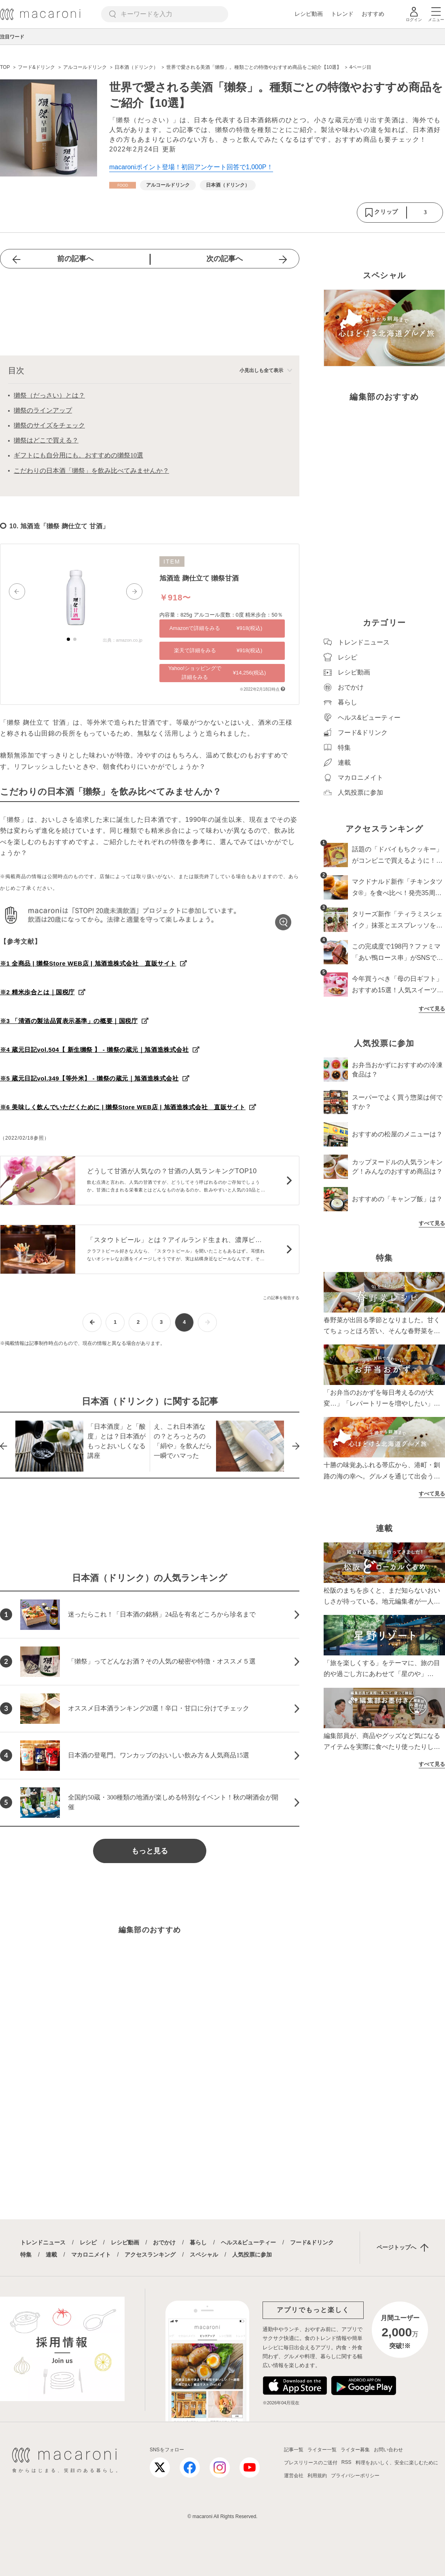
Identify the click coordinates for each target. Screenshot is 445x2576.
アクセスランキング (150, 2254)
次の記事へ (224, 259)
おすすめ (373, 14)
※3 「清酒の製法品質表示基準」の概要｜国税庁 (69, 1020)
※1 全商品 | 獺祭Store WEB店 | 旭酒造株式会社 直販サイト (88, 963)
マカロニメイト (91, 2254)
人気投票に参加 (252, 2254)
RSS (346, 2462)
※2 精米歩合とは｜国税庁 (37, 992)
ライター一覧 (322, 2450)
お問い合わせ (388, 2450)
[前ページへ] (92, 1322)
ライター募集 (355, 2450)
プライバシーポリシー (355, 2475)
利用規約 (317, 2475)
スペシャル (204, 2254)
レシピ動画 (309, 14)
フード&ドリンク (312, 2242)
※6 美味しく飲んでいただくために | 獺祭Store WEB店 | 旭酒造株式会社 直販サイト (123, 1107)
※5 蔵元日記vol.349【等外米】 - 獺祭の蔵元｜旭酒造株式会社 (89, 1078)
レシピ (88, 2242)
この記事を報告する (281, 1297)
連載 (51, 2254)
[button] (17, 591)
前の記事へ (75, 259)
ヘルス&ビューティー (248, 2242)
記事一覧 (293, 2450)
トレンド (342, 14)
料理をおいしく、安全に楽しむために (397, 2462)
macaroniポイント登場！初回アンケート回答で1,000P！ (191, 167)
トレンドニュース (43, 2242)
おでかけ (164, 2242)
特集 (26, 2254)
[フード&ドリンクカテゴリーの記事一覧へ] (122, 185)
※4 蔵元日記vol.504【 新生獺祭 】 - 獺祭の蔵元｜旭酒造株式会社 (94, 1049)
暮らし (198, 2242)
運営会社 (293, 2475)
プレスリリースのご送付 (310, 2462)
